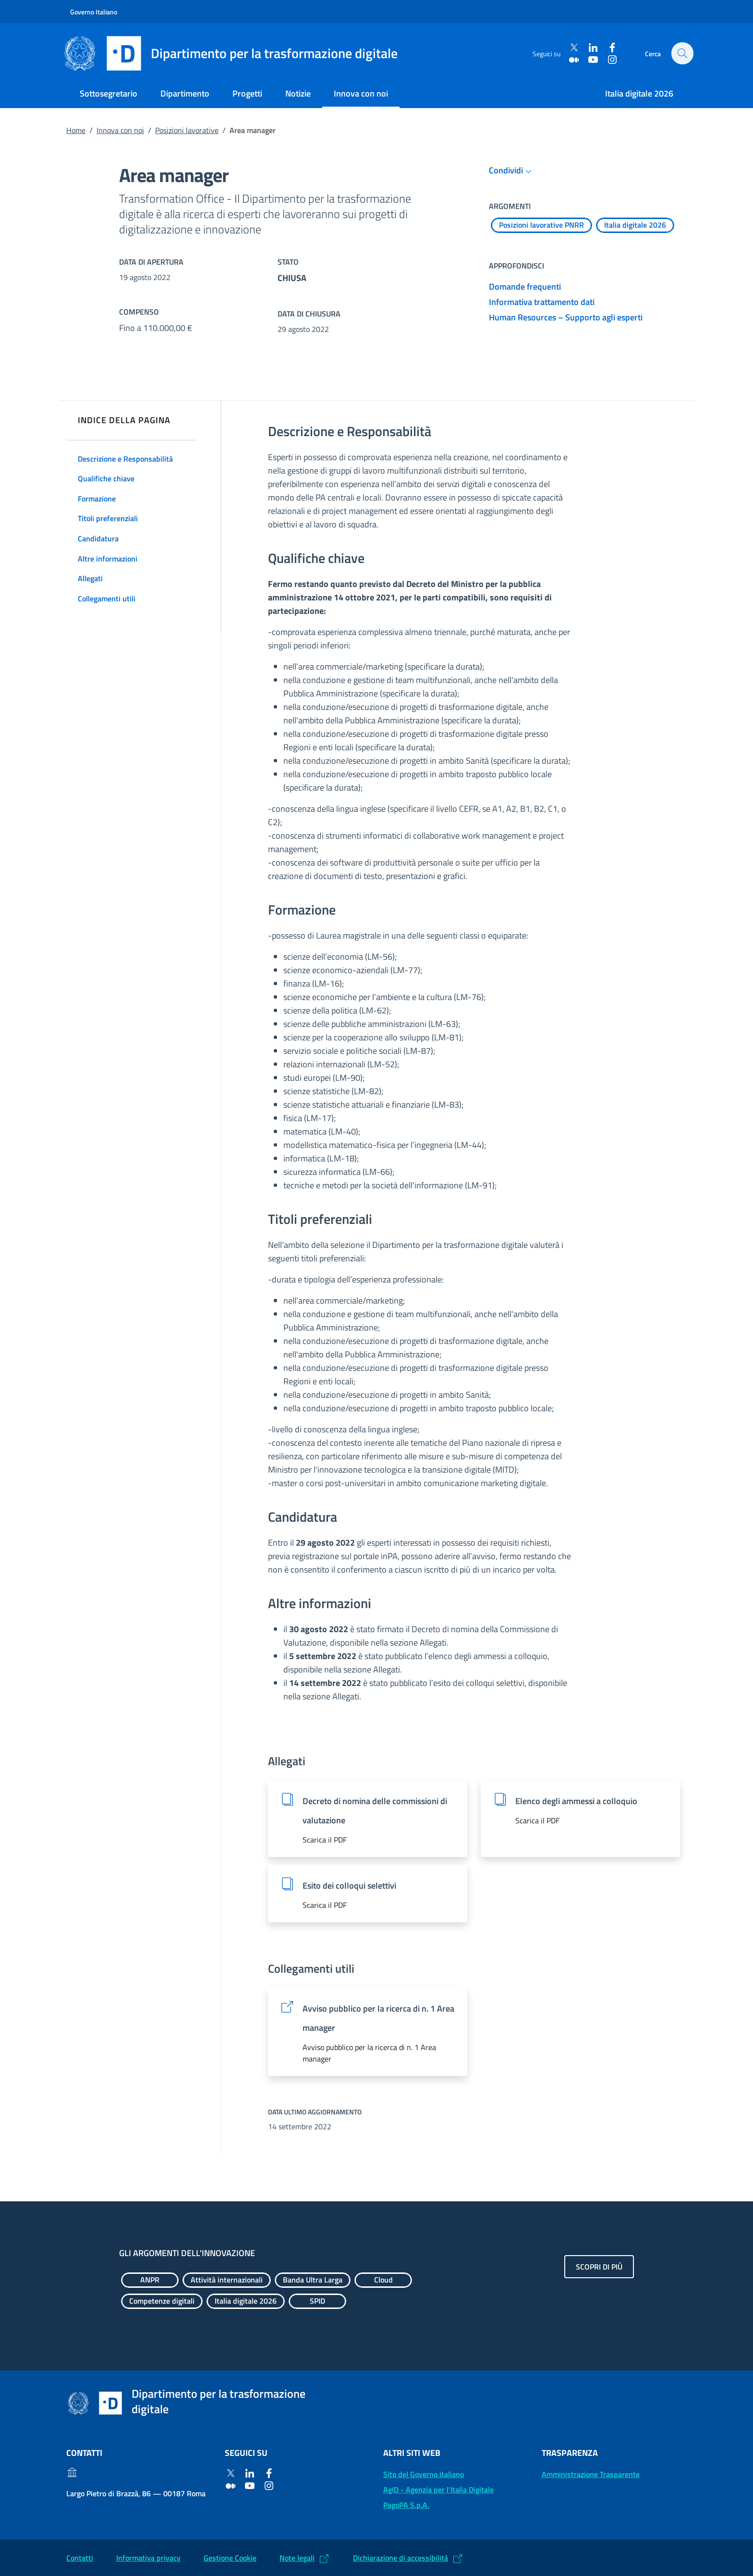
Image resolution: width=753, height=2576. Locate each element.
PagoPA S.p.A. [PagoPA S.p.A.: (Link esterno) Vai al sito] (406, 2505)
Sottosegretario (108, 93)
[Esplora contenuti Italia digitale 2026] (635, 225)
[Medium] (572, 59)
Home (75, 130)
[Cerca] (681, 53)
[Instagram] (610, 59)
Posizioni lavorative (187, 130)
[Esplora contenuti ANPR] (150, 2280)
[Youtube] (591, 59)
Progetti (247, 93)
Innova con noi (361, 93)
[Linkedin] (591, 48)
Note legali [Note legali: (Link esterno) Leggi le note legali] (297, 2558)
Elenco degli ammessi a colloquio (576, 1801)
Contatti (79, 2558)
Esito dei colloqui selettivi (349, 1885)
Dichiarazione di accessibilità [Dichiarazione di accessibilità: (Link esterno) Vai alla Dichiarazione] (400, 2558)
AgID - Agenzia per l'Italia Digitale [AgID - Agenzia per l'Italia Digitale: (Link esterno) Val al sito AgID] (438, 2489)
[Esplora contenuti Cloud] (383, 2280)
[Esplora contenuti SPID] (317, 2301)
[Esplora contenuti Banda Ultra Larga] (313, 2280)
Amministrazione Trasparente (591, 2474)
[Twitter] (572, 48)
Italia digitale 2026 (639, 93)
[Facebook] (610, 48)
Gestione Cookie (230, 2558)
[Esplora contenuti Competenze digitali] (162, 2301)
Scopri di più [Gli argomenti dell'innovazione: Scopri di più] (599, 2266)
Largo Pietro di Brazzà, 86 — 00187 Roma (136, 2493)
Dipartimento (184, 93)
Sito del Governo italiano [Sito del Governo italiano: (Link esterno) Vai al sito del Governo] (423, 2474)
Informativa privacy (148, 2558)
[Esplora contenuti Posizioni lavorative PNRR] (541, 225)
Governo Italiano (93, 12)
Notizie (298, 93)
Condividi (511, 170)
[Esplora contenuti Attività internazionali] (226, 2280)
